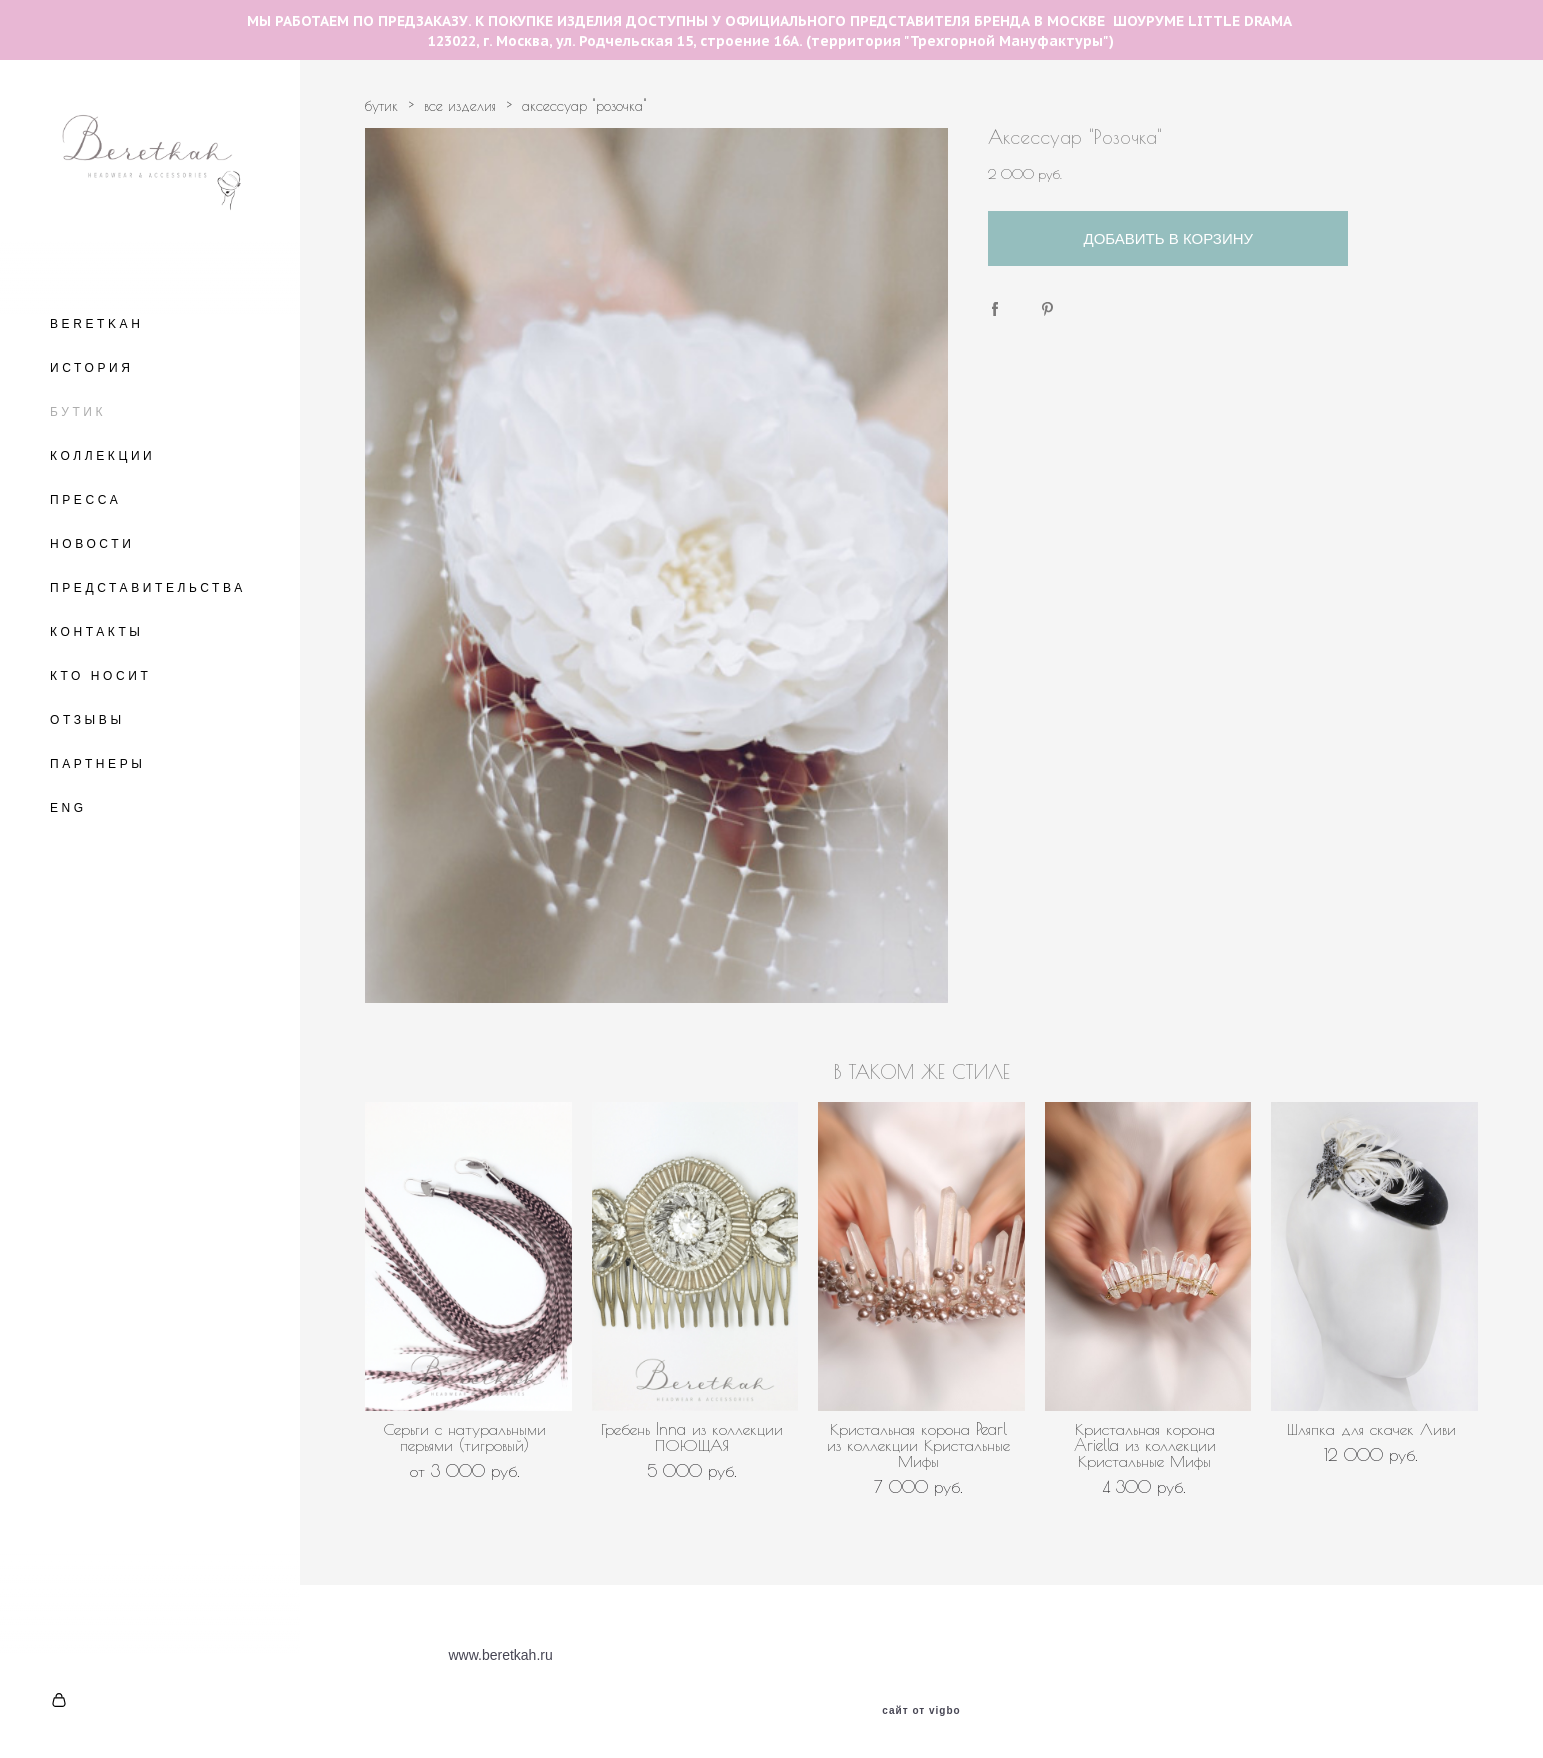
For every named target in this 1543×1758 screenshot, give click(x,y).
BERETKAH (96, 324)
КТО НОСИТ (100, 676)
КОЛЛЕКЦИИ (102, 456)
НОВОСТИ (92, 544)
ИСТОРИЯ (92, 368)
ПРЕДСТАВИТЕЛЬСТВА (148, 588)
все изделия (460, 106)
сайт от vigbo (921, 1711)
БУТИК (78, 412)
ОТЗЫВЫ (87, 720)
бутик (381, 106)
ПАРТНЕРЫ (98, 764)
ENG (68, 808)
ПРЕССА (85, 500)
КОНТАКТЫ (97, 632)
